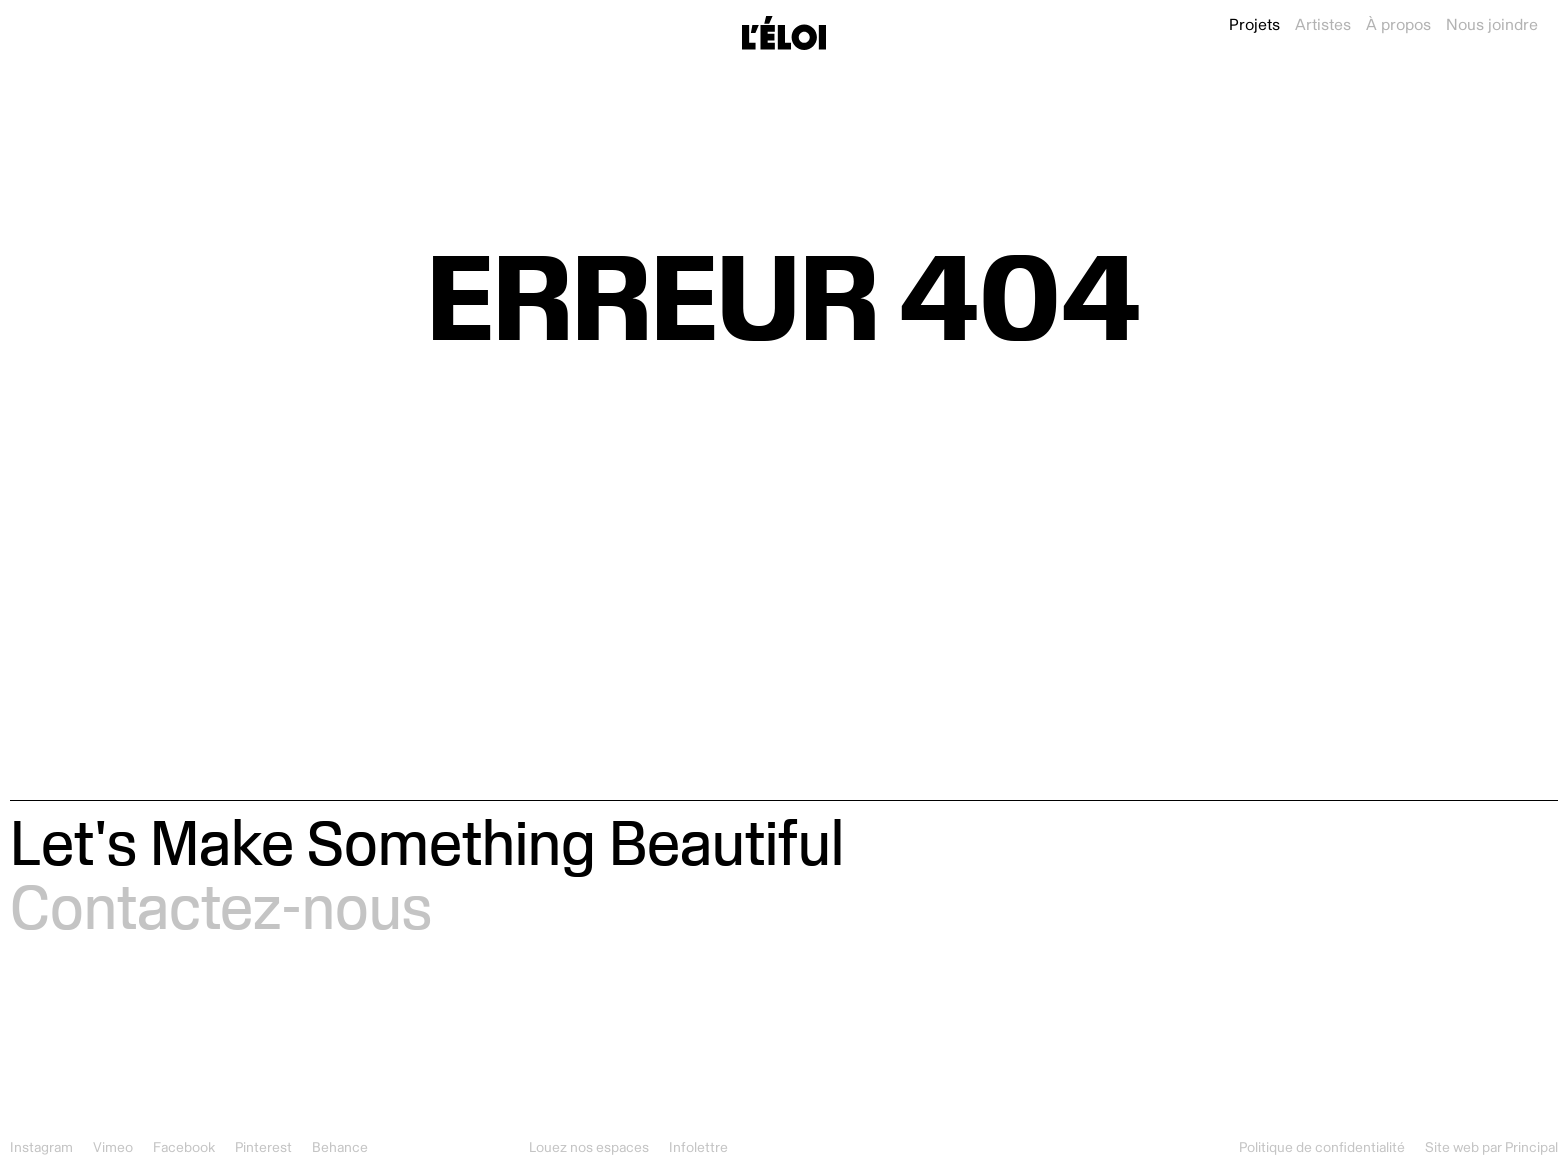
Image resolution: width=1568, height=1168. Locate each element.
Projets (1254, 25)
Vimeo (113, 1147)
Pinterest (263, 1147)
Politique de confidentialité (1322, 1147)
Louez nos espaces (589, 1147)
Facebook (184, 1147)
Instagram (41, 1147)
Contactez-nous (221, 906)
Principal (1531, 1147)
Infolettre (698, 1147)
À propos (1398, 25)
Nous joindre (1492, 25)
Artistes (1323, 25)
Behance (340, 1147)
